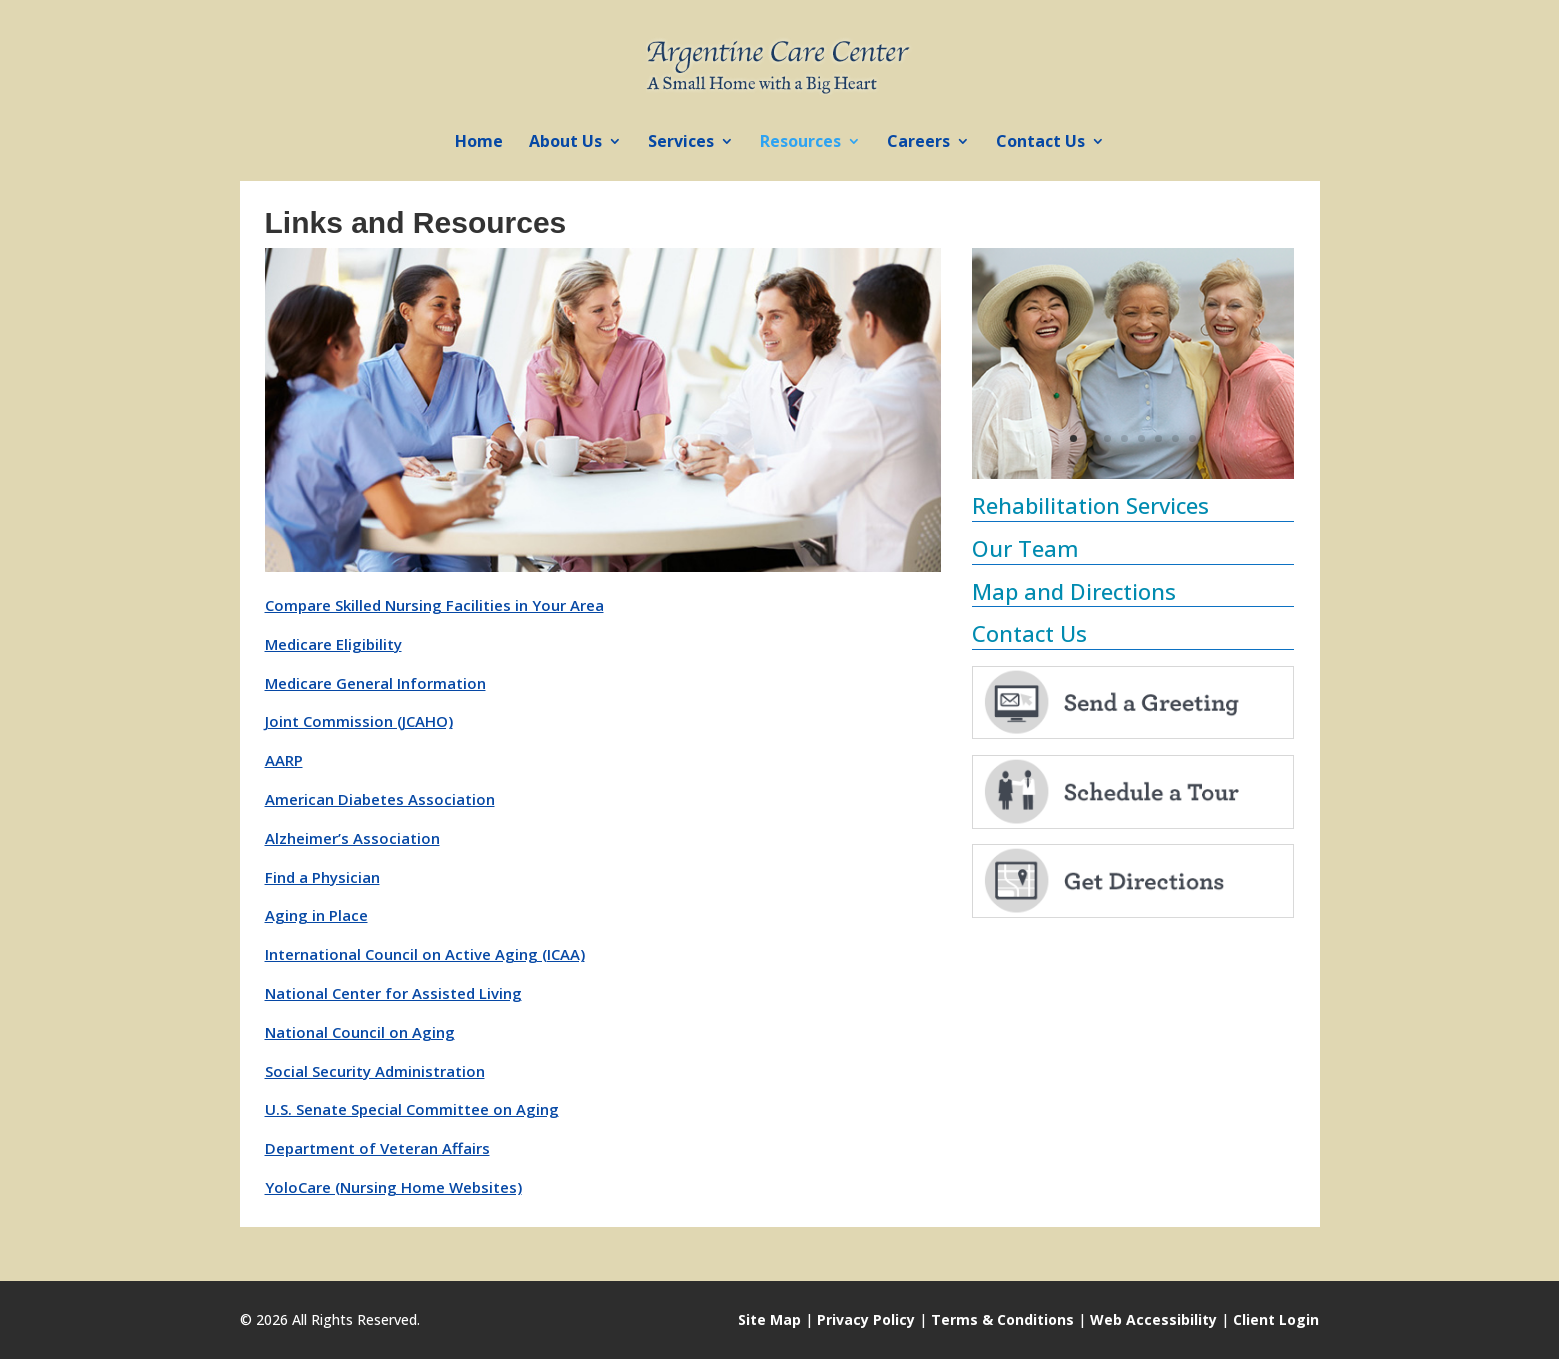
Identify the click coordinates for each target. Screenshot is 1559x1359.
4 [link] (1124, 438)
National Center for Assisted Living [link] (393, 993)
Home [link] (479, 143)
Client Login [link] (1276, 1319)
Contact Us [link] (1040, 143)
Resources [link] (800, 143)
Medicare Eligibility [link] (333, 644)
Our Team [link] (1025, 548)
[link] (781, 63)
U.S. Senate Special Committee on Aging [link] (412, 1109)
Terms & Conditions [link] (1002, 1319)
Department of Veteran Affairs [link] (377, 1148)
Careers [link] (918, 143)
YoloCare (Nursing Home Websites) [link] (393, 1187)
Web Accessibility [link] (1153, 1319)
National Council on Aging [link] (360, 1032)
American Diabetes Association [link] (380, 799)
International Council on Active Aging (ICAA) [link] (425, 954)
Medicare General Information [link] (375, 683)
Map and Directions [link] (1074, 591)
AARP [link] (284, 760)
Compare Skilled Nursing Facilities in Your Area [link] (434, 605)
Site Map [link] (769, 1319)
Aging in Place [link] (316, 915)
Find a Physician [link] (322, 877)
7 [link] (1175, 438)
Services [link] (681, 143)
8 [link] (1192, 438)
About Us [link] (565, 143)
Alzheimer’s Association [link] (352, 838)
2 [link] (1090, 438)
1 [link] (1073, 438)
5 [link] (1141, 438)
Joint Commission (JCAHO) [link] (359, 721)
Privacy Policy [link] (866, 1319)
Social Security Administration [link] (375, 1071)
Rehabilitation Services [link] (1090, 505)
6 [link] (1158, 438)
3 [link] (1107, 438)
